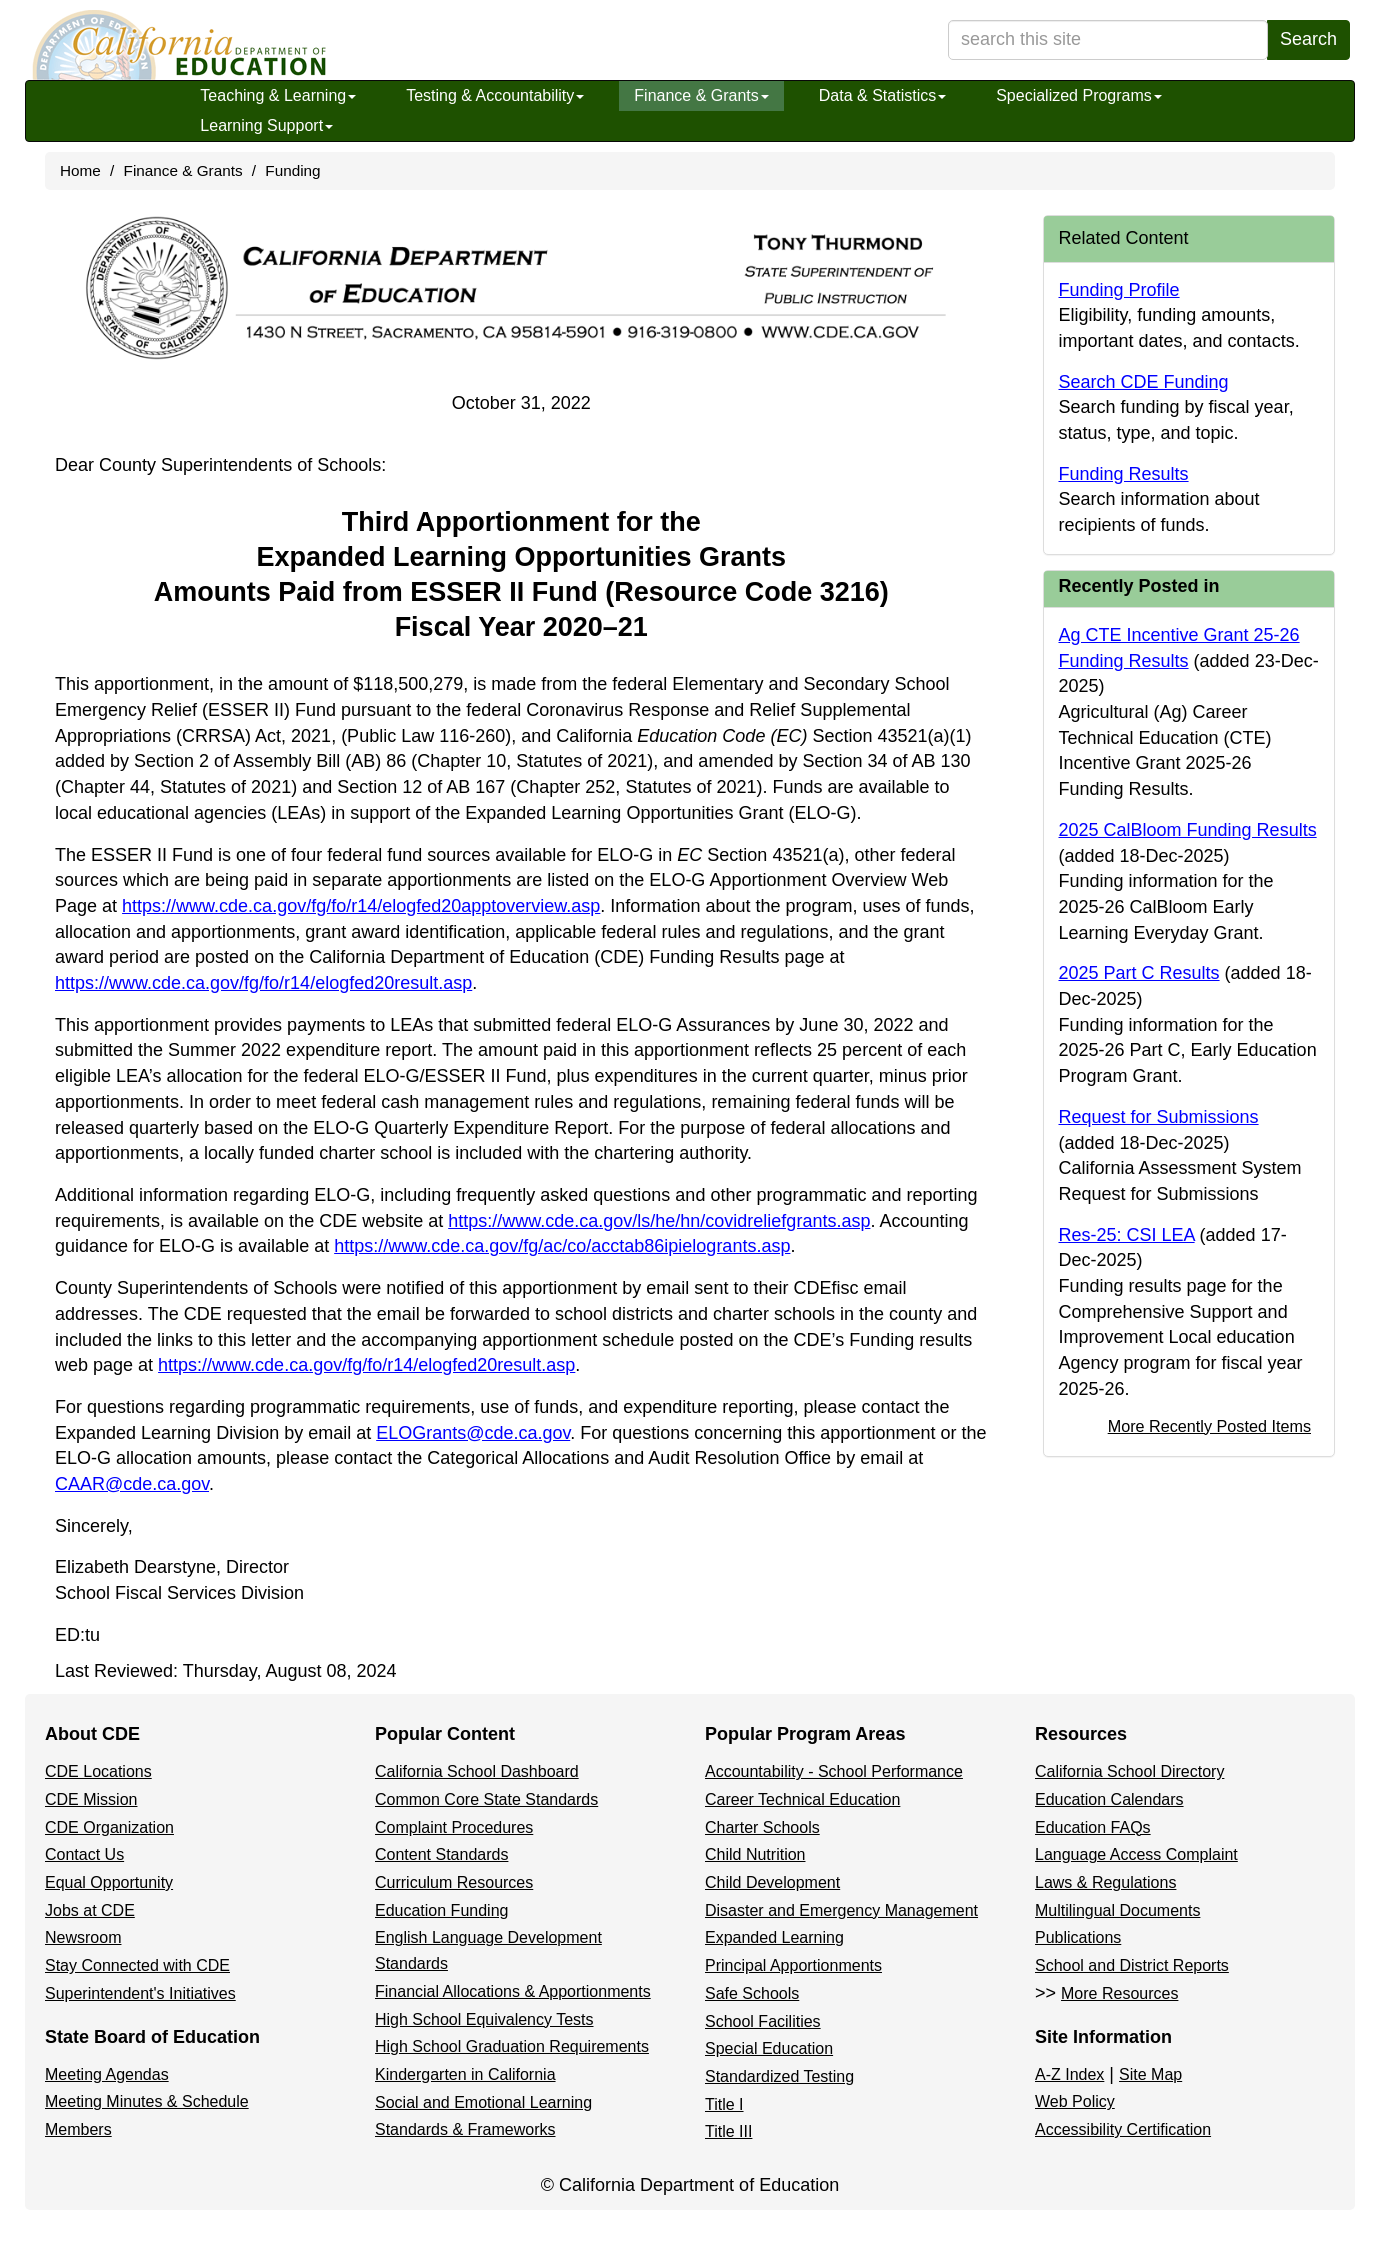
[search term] (1108, 40)
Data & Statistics (882, 95)
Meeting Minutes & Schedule (147, 2101)
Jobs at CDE (90, 1910)
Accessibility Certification (1123, 2129)
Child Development (772, 1882)
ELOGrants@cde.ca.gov (473, 1433)
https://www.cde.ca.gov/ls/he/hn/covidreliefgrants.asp (659, 1221)
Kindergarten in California (465, 2074)
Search (1308, 39)
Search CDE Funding (1144, 382)
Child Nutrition (755, 1854)
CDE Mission (91, 1799)
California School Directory (1129, 1771)
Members (78, 2129)
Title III (728, 2131)
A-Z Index (1069, 2074)
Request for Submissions (1159, 1117)
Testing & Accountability (495, 95)
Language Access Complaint (1136, 1854)
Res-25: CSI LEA (1127, 1235)
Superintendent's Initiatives (140, 1993)
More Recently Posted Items (1209, 1426)
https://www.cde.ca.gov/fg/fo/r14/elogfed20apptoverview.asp (361, 906)
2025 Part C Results (1139, 973)
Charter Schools (762, 1827)
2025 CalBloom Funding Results (1188, 830)
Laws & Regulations (1105, 1882)
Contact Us (84, 1854)
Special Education (769, 2048)
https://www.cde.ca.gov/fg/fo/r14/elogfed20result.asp (263, 983)
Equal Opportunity (109, 1882)
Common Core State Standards (486, 1799)
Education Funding (441, 1910)
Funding (292, 170)
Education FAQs (1093, 1827)
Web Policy (1075, 2101)
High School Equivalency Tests (484, 2019)
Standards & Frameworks (465, 2129)
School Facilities (763, 2021)
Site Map (1150, 2074)
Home (80, 170)
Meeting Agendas (107, 2074)
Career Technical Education (802, 1799)
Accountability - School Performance (834, 1771)
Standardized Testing (779, 2076)
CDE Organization (109, 1827)
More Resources (1119, 1993)
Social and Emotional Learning (483, 2102)
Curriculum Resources (454, 1882)
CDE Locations (98, 1771)
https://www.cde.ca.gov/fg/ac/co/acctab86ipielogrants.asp (562, 1246)
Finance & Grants (701, 95)
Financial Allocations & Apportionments (513, 1991)
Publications (1078, 1937)
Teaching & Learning (278, 95)
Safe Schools (752, 1993)
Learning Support (266, 125)
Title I (724, 2104)
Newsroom (83, 1937)
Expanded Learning (774, 1937)
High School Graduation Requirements (512, 2046)
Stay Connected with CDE (137, 1965)
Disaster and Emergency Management (841, 1910)
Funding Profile (1119, 290)
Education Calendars (1109, 1799)
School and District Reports (1132, 1965)
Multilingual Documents (1117, 1910)
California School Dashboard (477, 1771)
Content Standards (441, 1854)
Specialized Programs (1079, 95)
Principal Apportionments (793, 1965)
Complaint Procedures (454, 1827)
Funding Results (1124, 474)
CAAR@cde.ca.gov (132, 1484)
